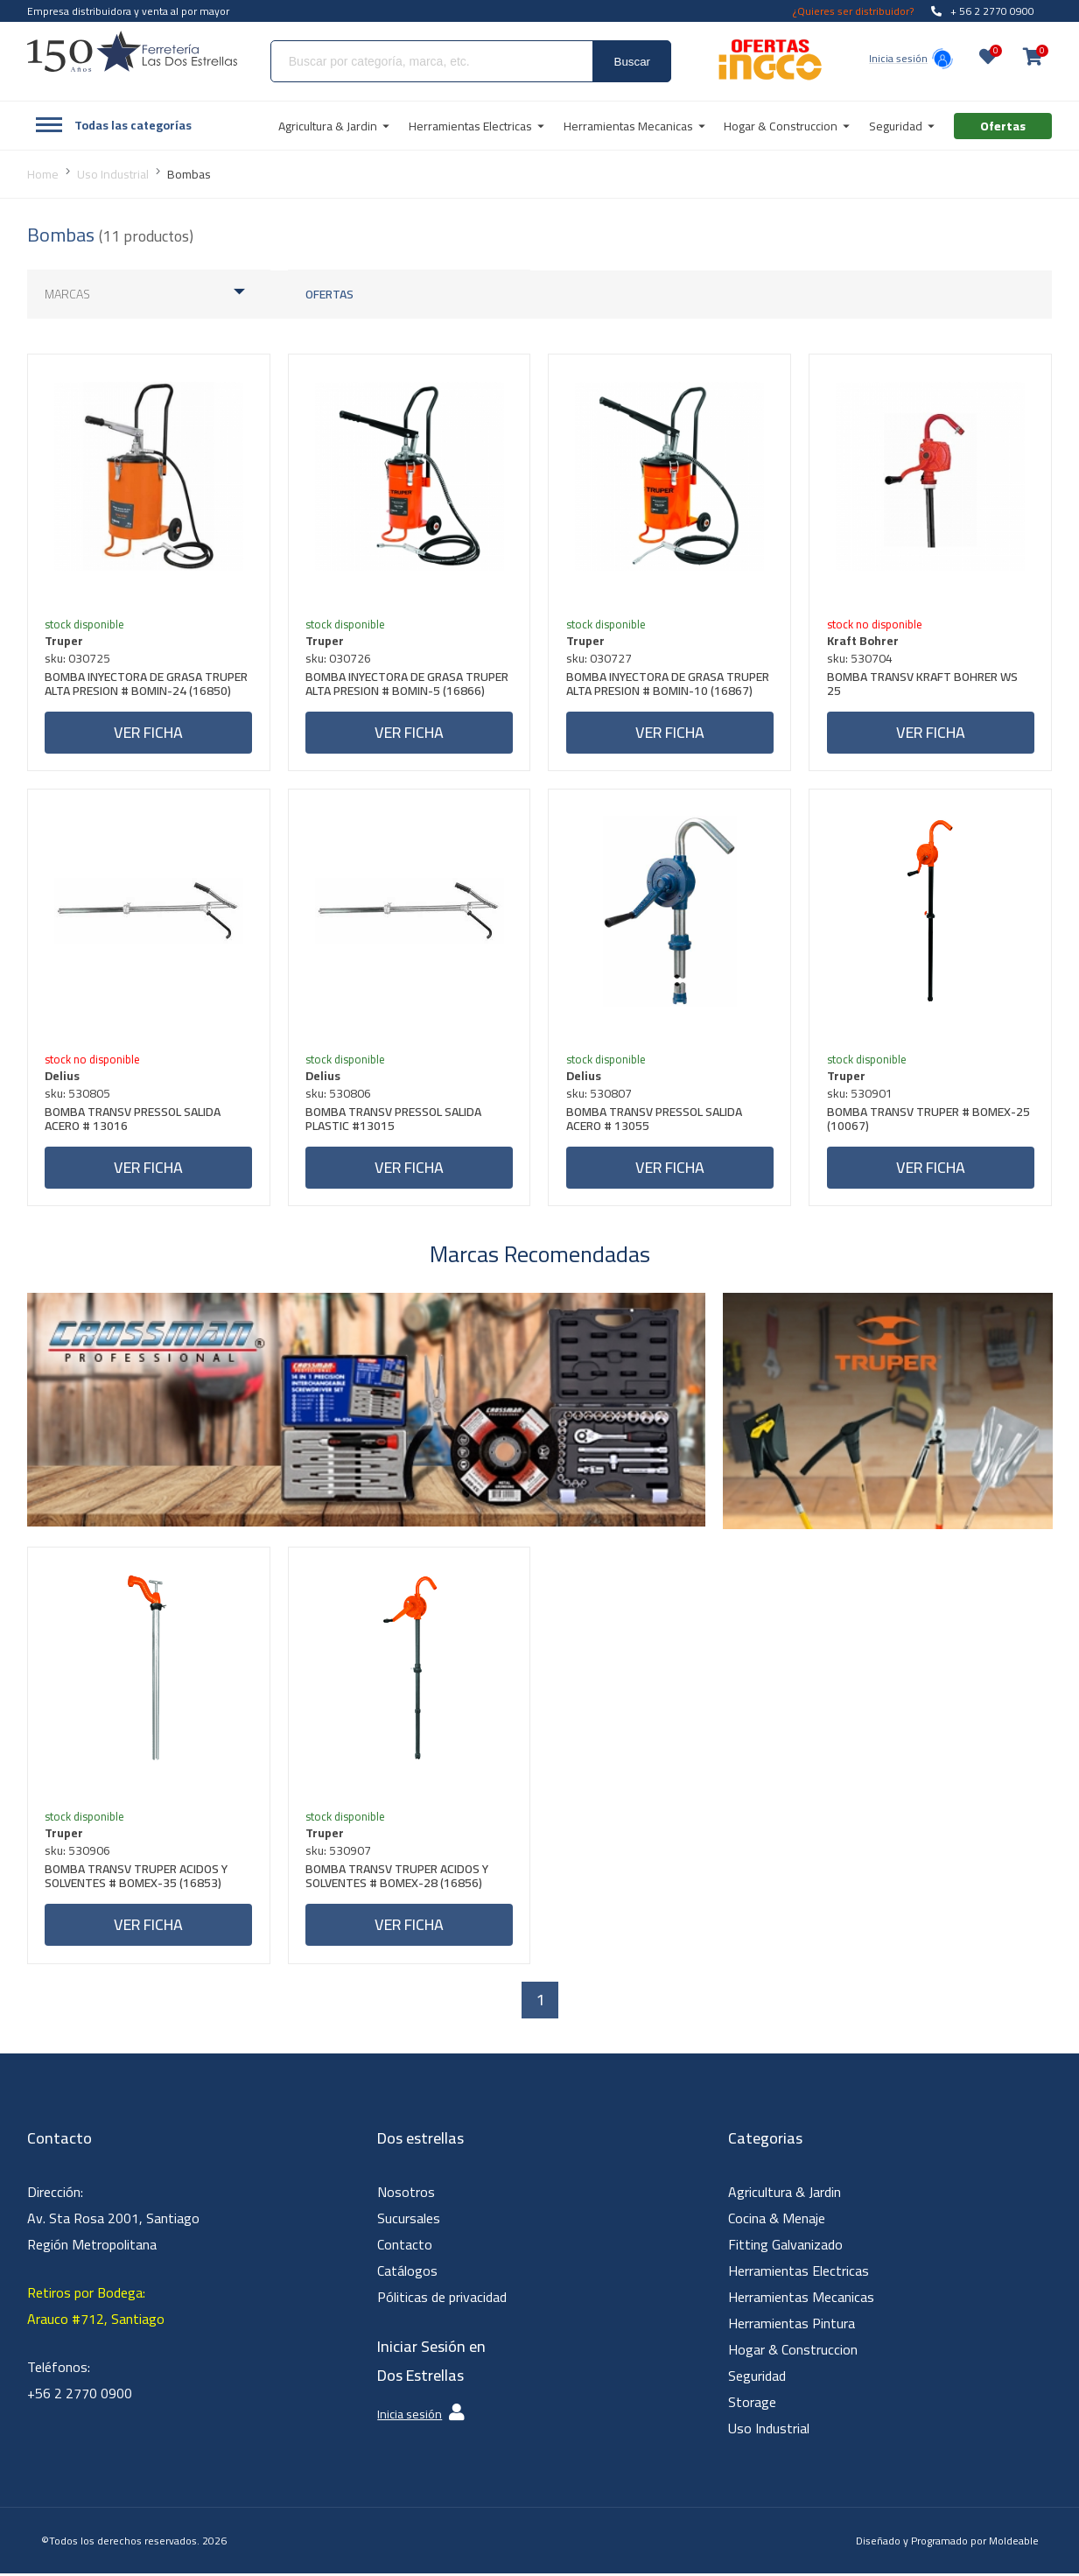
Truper (65, 641)
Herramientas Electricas (798, 2273)
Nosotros (406, 2194)
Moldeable (1014, 2543)
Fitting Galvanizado (785, 2247)
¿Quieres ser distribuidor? (853, 11)
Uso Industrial (768, 2431)
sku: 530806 (339, 1094)
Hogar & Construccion (793, 2352)
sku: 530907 (339, 1853)
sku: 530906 (78, 1853)
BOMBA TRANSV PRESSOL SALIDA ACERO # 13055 (654, 1122)
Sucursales (408, 2220)
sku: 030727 (599, 658)
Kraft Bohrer (863, 641)
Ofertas (329, 294)
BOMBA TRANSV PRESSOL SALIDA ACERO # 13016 (133, 1122)
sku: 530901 (860, 1094)
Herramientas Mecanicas (801, 2299)
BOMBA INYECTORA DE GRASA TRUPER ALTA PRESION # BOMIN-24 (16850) (147, 686)
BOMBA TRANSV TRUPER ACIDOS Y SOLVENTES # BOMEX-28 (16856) (397, 1880)
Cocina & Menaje (776, 2220)
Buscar (632, 61)
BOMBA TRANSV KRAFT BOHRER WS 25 (922, 686)
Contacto (404, 2247)
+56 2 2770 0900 (79, 2396)
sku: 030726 (339, 658)
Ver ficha (148, 732)
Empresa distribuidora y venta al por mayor (128, 11)
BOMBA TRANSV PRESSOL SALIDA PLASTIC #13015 (394, 1122)
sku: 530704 (860, 658)
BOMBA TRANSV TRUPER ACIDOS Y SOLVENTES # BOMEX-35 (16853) (137, 1880)
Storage (752, 2404)
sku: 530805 (78, 1094)
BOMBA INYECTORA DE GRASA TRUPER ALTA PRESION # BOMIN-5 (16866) (407, 686)
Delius (63, 1076)
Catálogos (407, 2273)
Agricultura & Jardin (784, 2194)
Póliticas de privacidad (442, 2299)
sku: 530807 (599, 1094)
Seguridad (757, 2378)
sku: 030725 (78, 658)
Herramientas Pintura (791, 2326)
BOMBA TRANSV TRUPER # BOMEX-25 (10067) (928, 1122)
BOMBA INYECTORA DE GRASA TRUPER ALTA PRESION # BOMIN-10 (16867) (667, 686)
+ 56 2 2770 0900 (982, 11)
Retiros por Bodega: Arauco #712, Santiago (96, 2308)
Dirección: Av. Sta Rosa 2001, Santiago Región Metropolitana (113, 2220)
